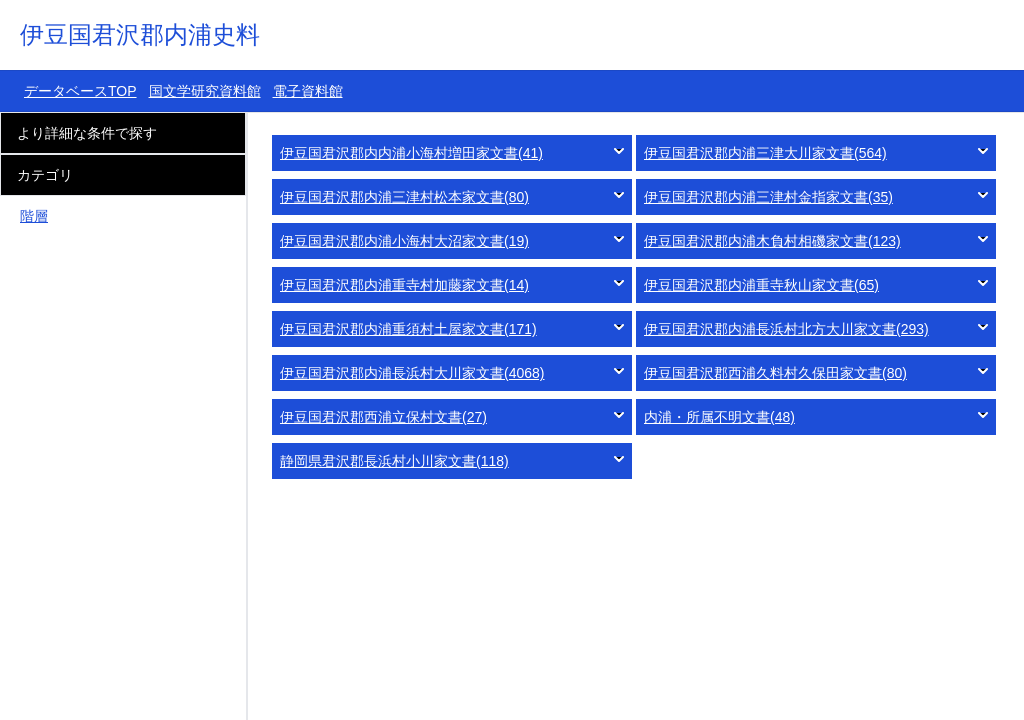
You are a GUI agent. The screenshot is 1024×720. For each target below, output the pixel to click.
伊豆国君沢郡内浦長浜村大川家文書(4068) (412, 373)
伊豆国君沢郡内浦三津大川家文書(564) (765, 153)
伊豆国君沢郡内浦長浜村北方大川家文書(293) (786, 329)
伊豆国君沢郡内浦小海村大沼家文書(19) (404, 241)
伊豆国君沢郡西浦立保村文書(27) (383, 417)
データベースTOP (80, 91)
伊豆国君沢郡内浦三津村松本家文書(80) (404, 197)
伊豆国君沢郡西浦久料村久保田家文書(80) (775, 373)
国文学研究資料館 (205, 91)
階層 (34, 216)
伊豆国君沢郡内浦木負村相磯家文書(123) (772, 241)
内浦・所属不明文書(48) (719, 417)
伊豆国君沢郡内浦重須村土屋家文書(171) (408, 329)
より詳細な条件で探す (87, 133)
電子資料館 (308, 91)
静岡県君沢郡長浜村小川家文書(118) (394, 461)
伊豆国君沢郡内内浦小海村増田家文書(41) (411, 153)
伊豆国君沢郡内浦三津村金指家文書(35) (768, 197)
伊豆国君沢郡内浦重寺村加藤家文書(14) (404, 285)
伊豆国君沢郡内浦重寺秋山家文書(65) (761, 285)
